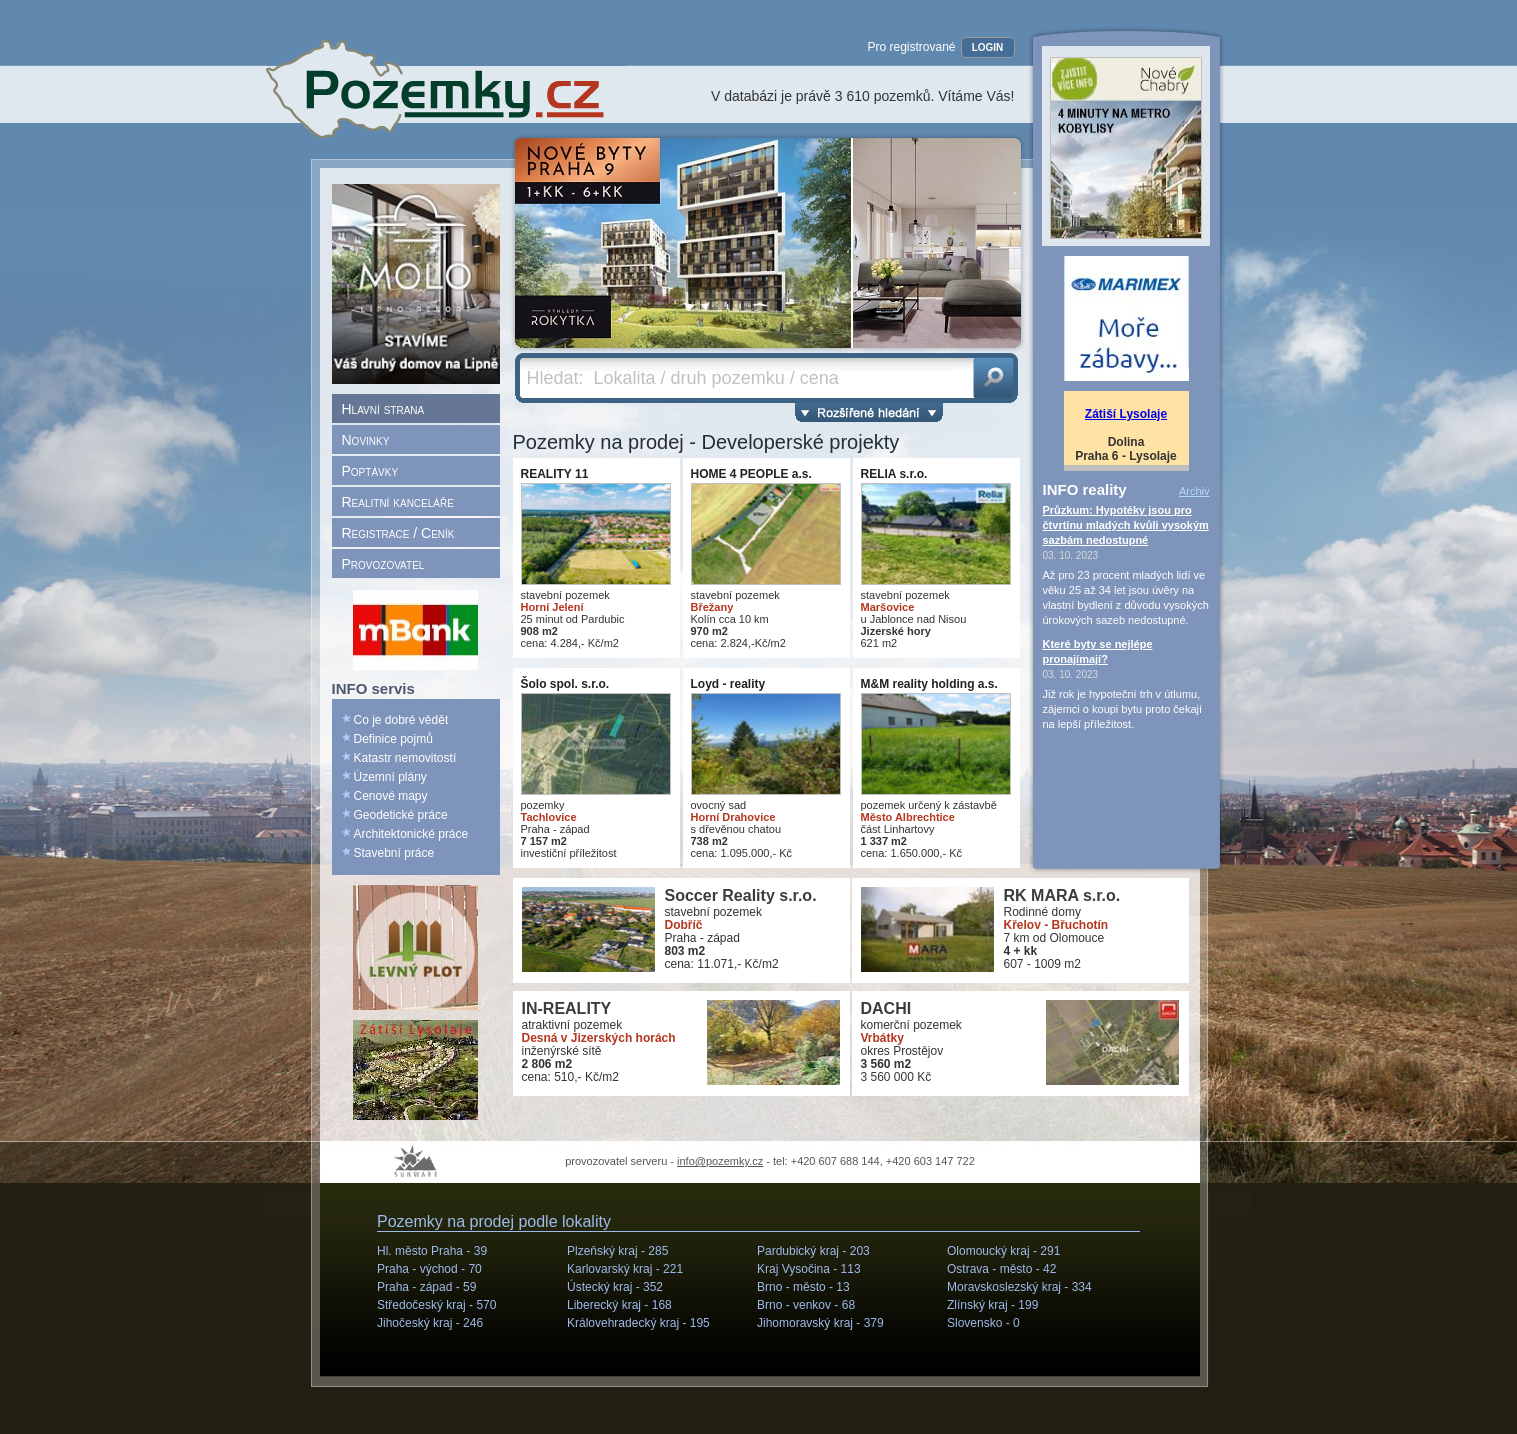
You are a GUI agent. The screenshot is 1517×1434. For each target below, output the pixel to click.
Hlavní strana (383, 409)
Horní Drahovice (733, 817)
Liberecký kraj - (619, 1305)
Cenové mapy (391, 796)
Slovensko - (983, 1323)
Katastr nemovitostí (405, 758)
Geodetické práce (401, 815)
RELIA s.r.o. (894, 474)
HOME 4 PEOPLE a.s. (751, 474)
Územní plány (390, 777)
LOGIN (988, 47)
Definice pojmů (393, 739)
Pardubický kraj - (813, 1251)
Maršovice (888, 607)
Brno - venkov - (806, 1305)
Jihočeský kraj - (430, 1323)
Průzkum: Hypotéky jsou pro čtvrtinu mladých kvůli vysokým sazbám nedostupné (1126, 525)
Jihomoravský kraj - (820, 1323)
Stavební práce (394, 853)
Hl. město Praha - (432, 1251)
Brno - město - (803, 1287)
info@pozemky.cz (720, 1161)
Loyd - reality (728, 684)
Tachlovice (549, 817)
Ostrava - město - (1001, 1269)
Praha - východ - (429, 1269)
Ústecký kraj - (615, 1287)
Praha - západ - (426, 1287)
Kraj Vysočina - (809, 1269)
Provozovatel (383, 564)
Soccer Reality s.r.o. (741, 895)
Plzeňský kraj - (617, 1251)
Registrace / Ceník (398, 533)
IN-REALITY (567, 1008)
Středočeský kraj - (436, 1305)
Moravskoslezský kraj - (1019, 1287)
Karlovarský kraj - (625, 1269)
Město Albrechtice (908, 817)
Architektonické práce (411, 834)
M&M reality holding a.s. (929, 684)
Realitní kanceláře (398, 502)
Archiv (1194, 491)
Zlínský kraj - (992, 1305)
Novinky (366, 440)
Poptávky (370, 471)
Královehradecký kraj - (638, 1323)
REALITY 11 (555, 474)
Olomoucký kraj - (1003, 1251)
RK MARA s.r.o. (1062, 895)
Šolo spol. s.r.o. (565, 684)
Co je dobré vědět (401, 720)
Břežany (712, 607)
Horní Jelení (552, 607)
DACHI (886, 1008)
